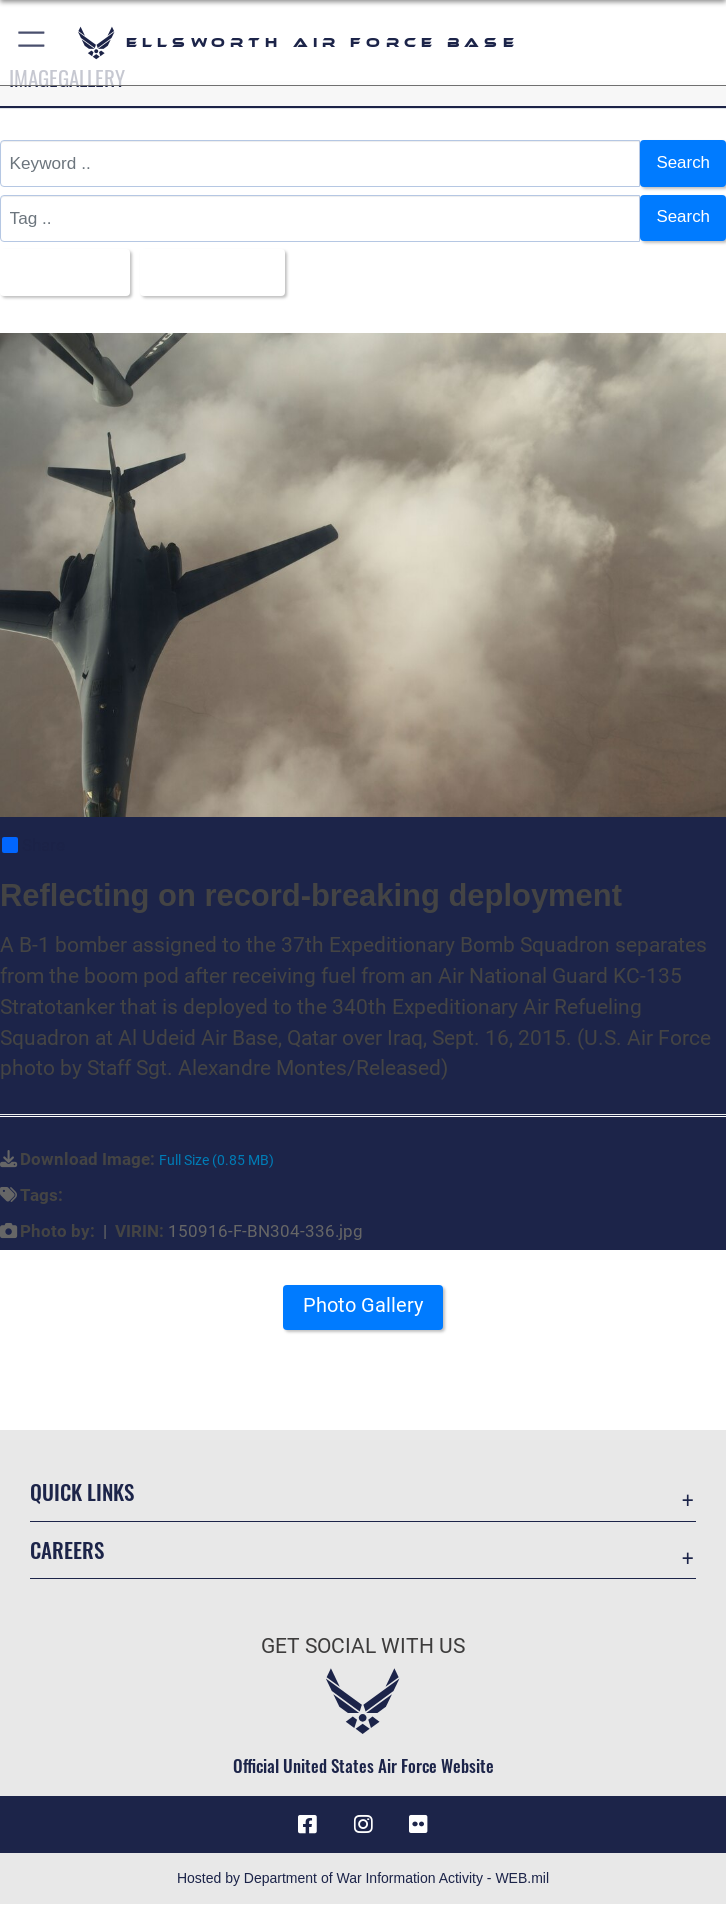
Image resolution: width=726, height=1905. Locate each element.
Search (683, 163)
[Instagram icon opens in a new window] (363, 1825)
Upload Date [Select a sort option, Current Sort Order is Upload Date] (207, 272)
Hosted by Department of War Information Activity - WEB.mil (363, 1879)
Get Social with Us (363, 1647)
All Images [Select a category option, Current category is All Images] (58, 272)
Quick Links (82, 1492)
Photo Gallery (363, 1305)
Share (33, 846)
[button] (32, 42)
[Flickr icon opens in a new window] (419, 1825)
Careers (67, 1549)
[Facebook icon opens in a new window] (307, 1825)
